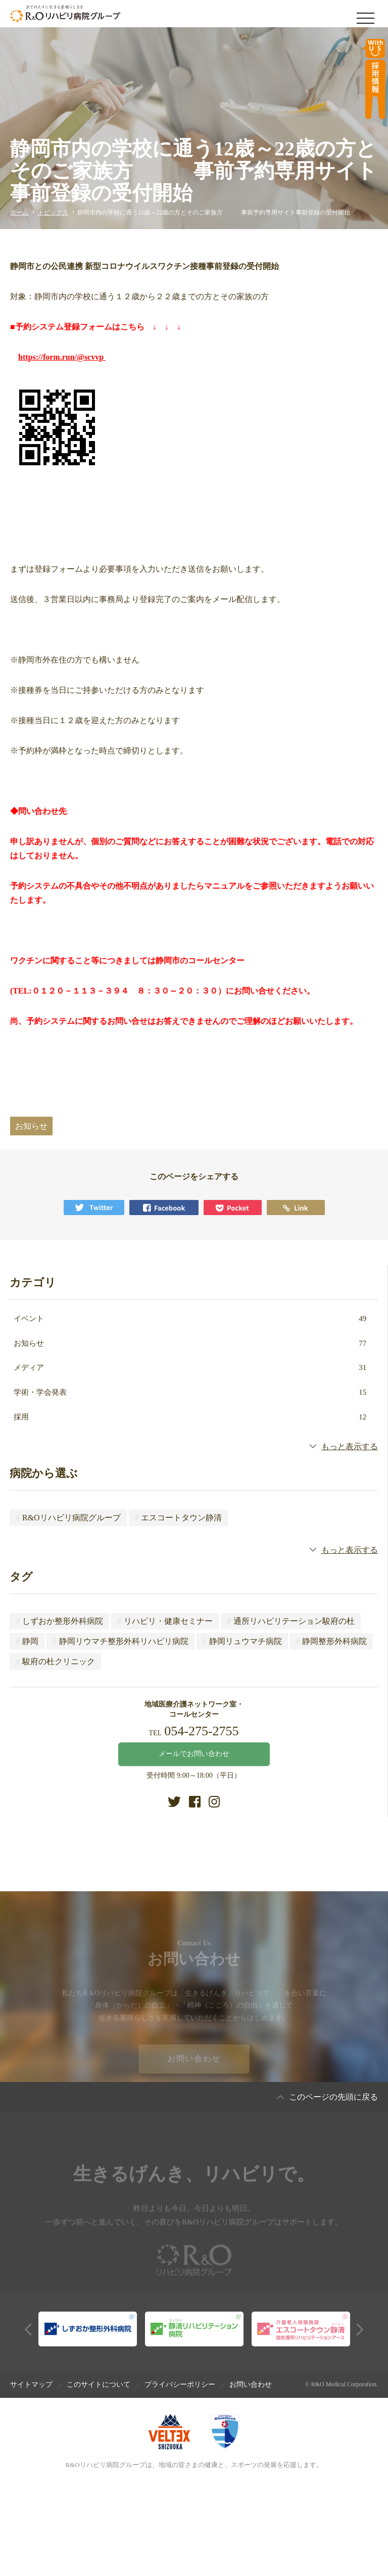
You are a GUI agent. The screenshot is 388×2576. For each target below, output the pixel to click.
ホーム (19, 212)
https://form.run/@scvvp (62, 357)
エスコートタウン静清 (178, 1517)
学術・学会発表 (190, 1392)
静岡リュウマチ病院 (242, 1641)
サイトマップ (31, 2384)
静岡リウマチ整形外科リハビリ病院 (120, 1641)
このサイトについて (98, 2384)
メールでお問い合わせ (194, 1754)
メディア (190, 1367)
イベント (190, 1318)
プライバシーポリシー (179, 2384)
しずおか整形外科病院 (59, 1621)
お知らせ (190, 1343)
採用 (190, 1416)
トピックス (53, 212)
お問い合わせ (194, 2066)
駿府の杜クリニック (55, 1661)
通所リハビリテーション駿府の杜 (291, 1621)
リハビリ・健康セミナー (165, 1621)
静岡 (27, 1641)
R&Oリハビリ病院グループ (68, 1517)
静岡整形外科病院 (331, 1641)
